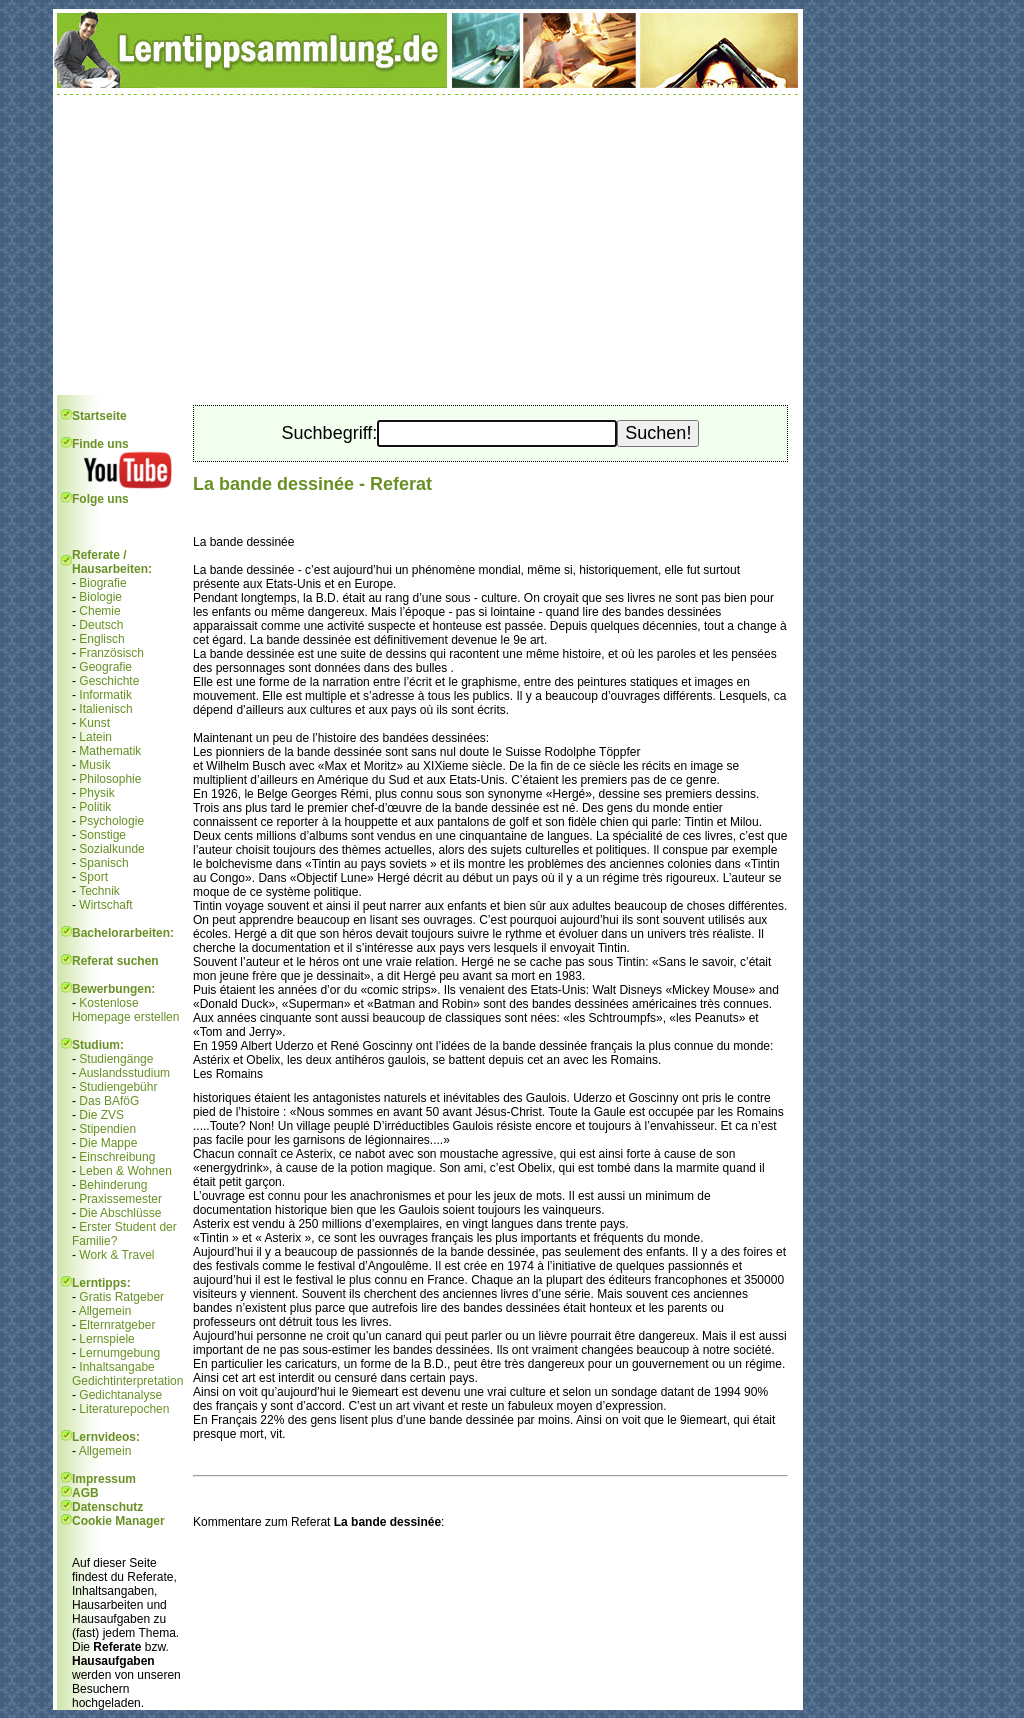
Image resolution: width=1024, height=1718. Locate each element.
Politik (95, 807)
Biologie (100, 597)
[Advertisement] (428, 245)
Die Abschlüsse (120, 1213)
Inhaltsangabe (116, 1367)
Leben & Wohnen (125, 1171)
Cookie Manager (118, 1521)
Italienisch (105, 709)
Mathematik (110, 751)
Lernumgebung (119, 1353)
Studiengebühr (118, 1087)
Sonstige (102, 835)
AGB (85, 1493)
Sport (93, 877)
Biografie (102, 583)
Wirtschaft (105, 905)
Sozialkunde (111, 849)
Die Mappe (108, 1143)
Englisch (101, 639)
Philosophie (110, 779)
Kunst (94, 723)
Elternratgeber (117, 1325)
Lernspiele (106, 1339)
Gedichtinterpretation (127, 1381)
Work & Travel (116, 1255)
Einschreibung (117, 1157)
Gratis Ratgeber (121, 1297)
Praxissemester (120, 1199)
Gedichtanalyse (120, 1395)
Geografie (105, 667)
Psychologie (111, 821)
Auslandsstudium (124, 1073)
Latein (95, 737)
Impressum (104, 1479)
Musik (94, 765)
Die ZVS (101, 1115)
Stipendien (107, 1129)
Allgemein (105, 1311)
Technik (99, 891)
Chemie (99, 611)
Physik (96, 793)
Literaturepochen (124, 1409)
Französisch (111, 653)
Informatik (105, 695)
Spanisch (103, 863)
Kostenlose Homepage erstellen (125, 1010)
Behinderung (113, 1185)
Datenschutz (107, 1507)
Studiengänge (116, 1059)
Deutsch (101, 625)
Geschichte (109, 681)
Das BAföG (109, 1101)
